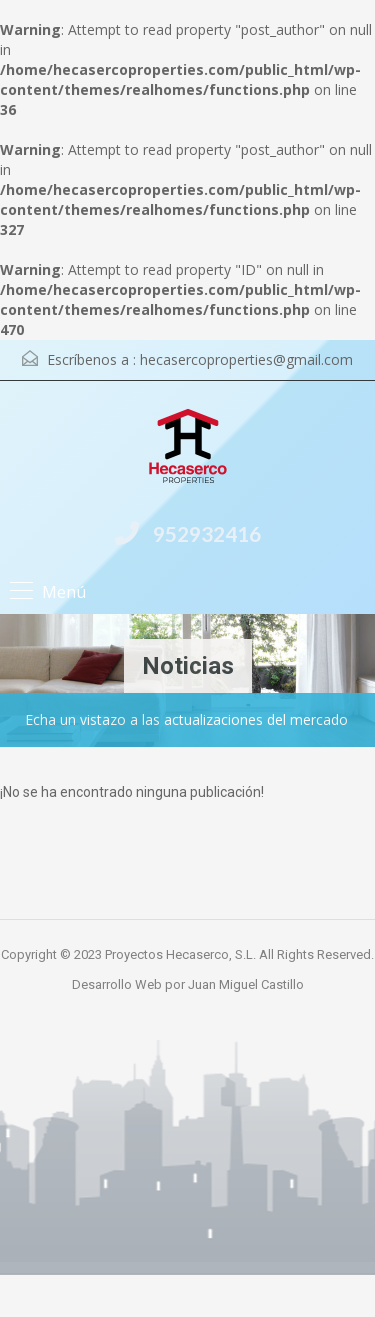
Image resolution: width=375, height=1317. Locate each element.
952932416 (207, 533)
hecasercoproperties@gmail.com (246, 359)
